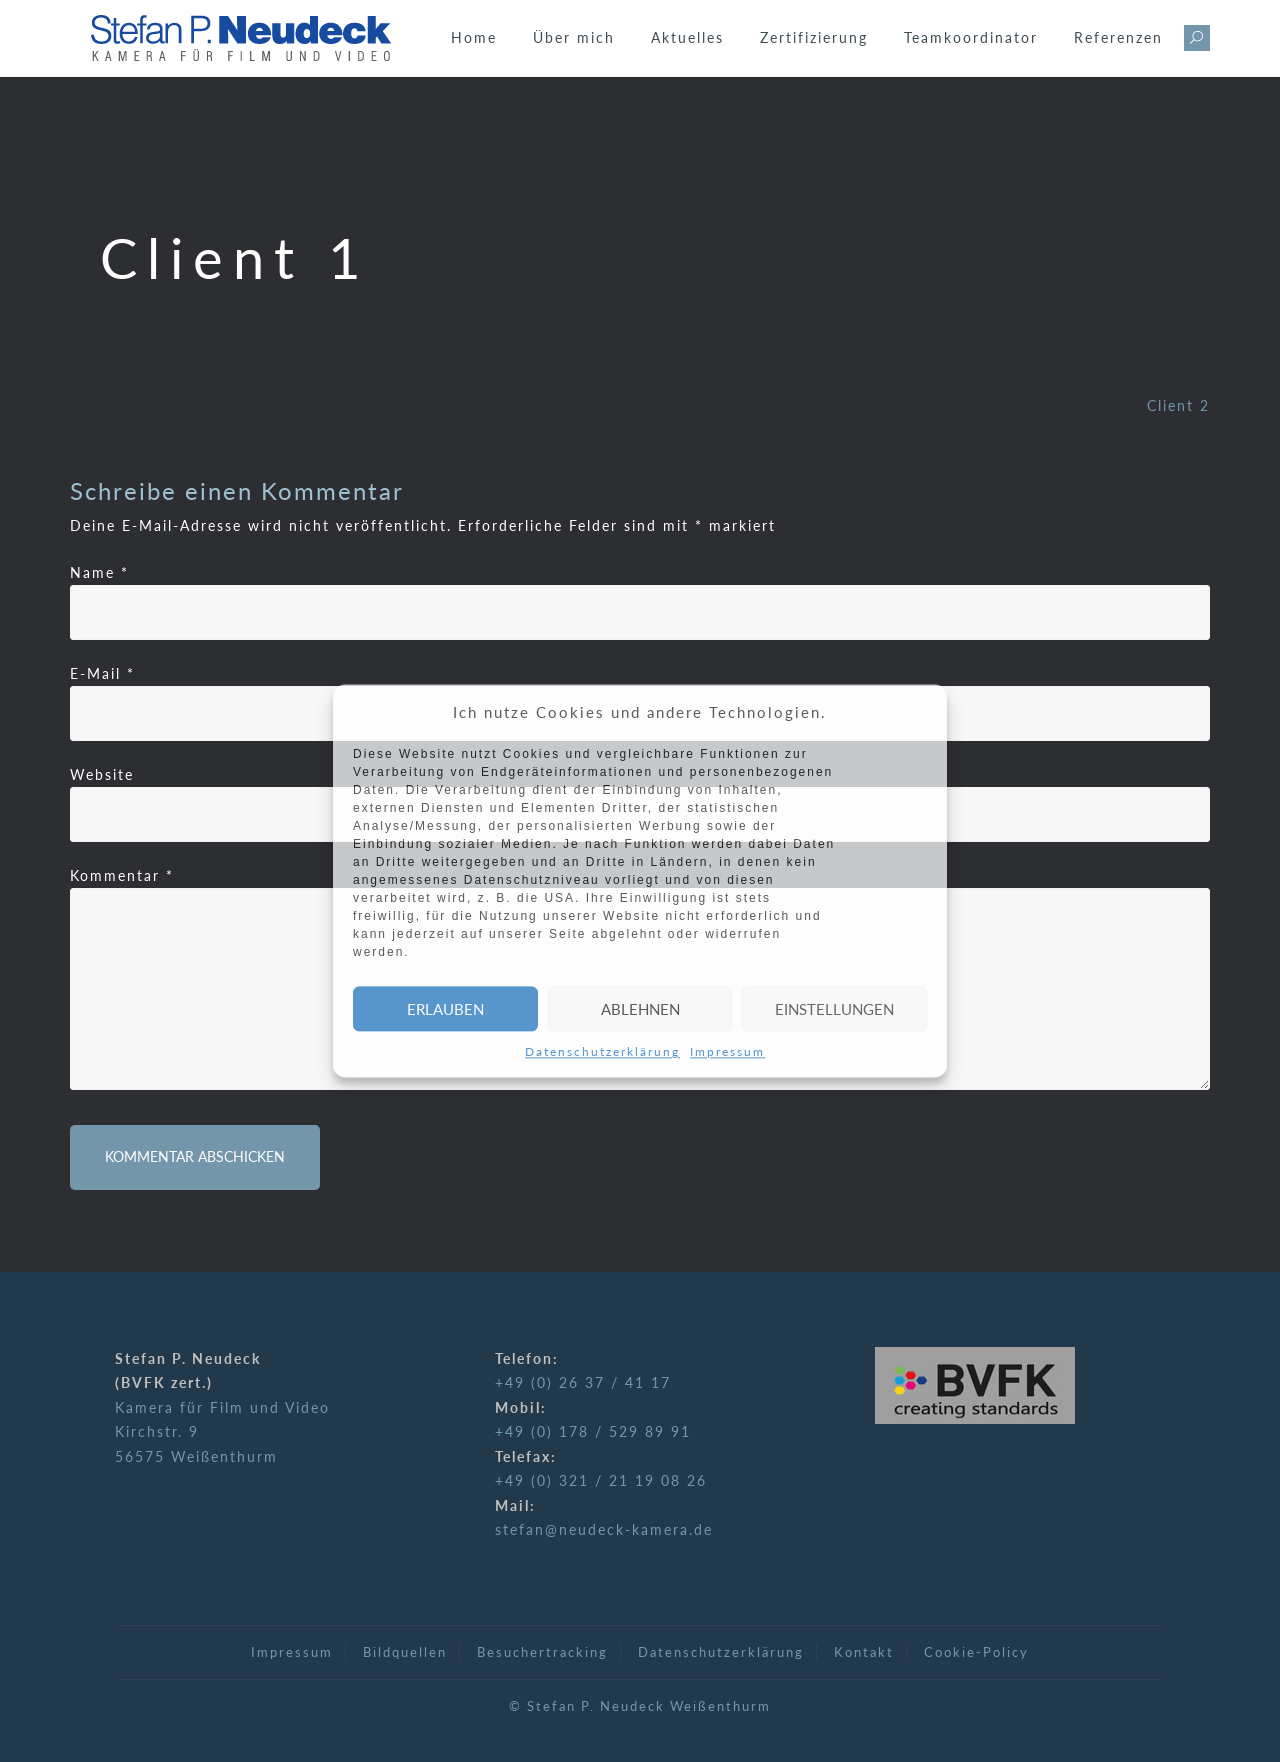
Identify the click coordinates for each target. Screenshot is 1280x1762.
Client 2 (1178, 405)
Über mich (574, 37)
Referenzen (1118, 37)
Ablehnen (640, 1009)
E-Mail (102, 673)
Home (474, 37)
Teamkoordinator (971, 37)
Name (99, 572)
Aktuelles (687, 37)
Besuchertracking (542, 1652)
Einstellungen (834, 1009)
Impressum (727, 1052)
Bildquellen (405, 1652)
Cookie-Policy (976, 1652)
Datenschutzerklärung (602, 1052)
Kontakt (864, 1652)
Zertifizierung (814, 37)
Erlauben (445, 1009)
